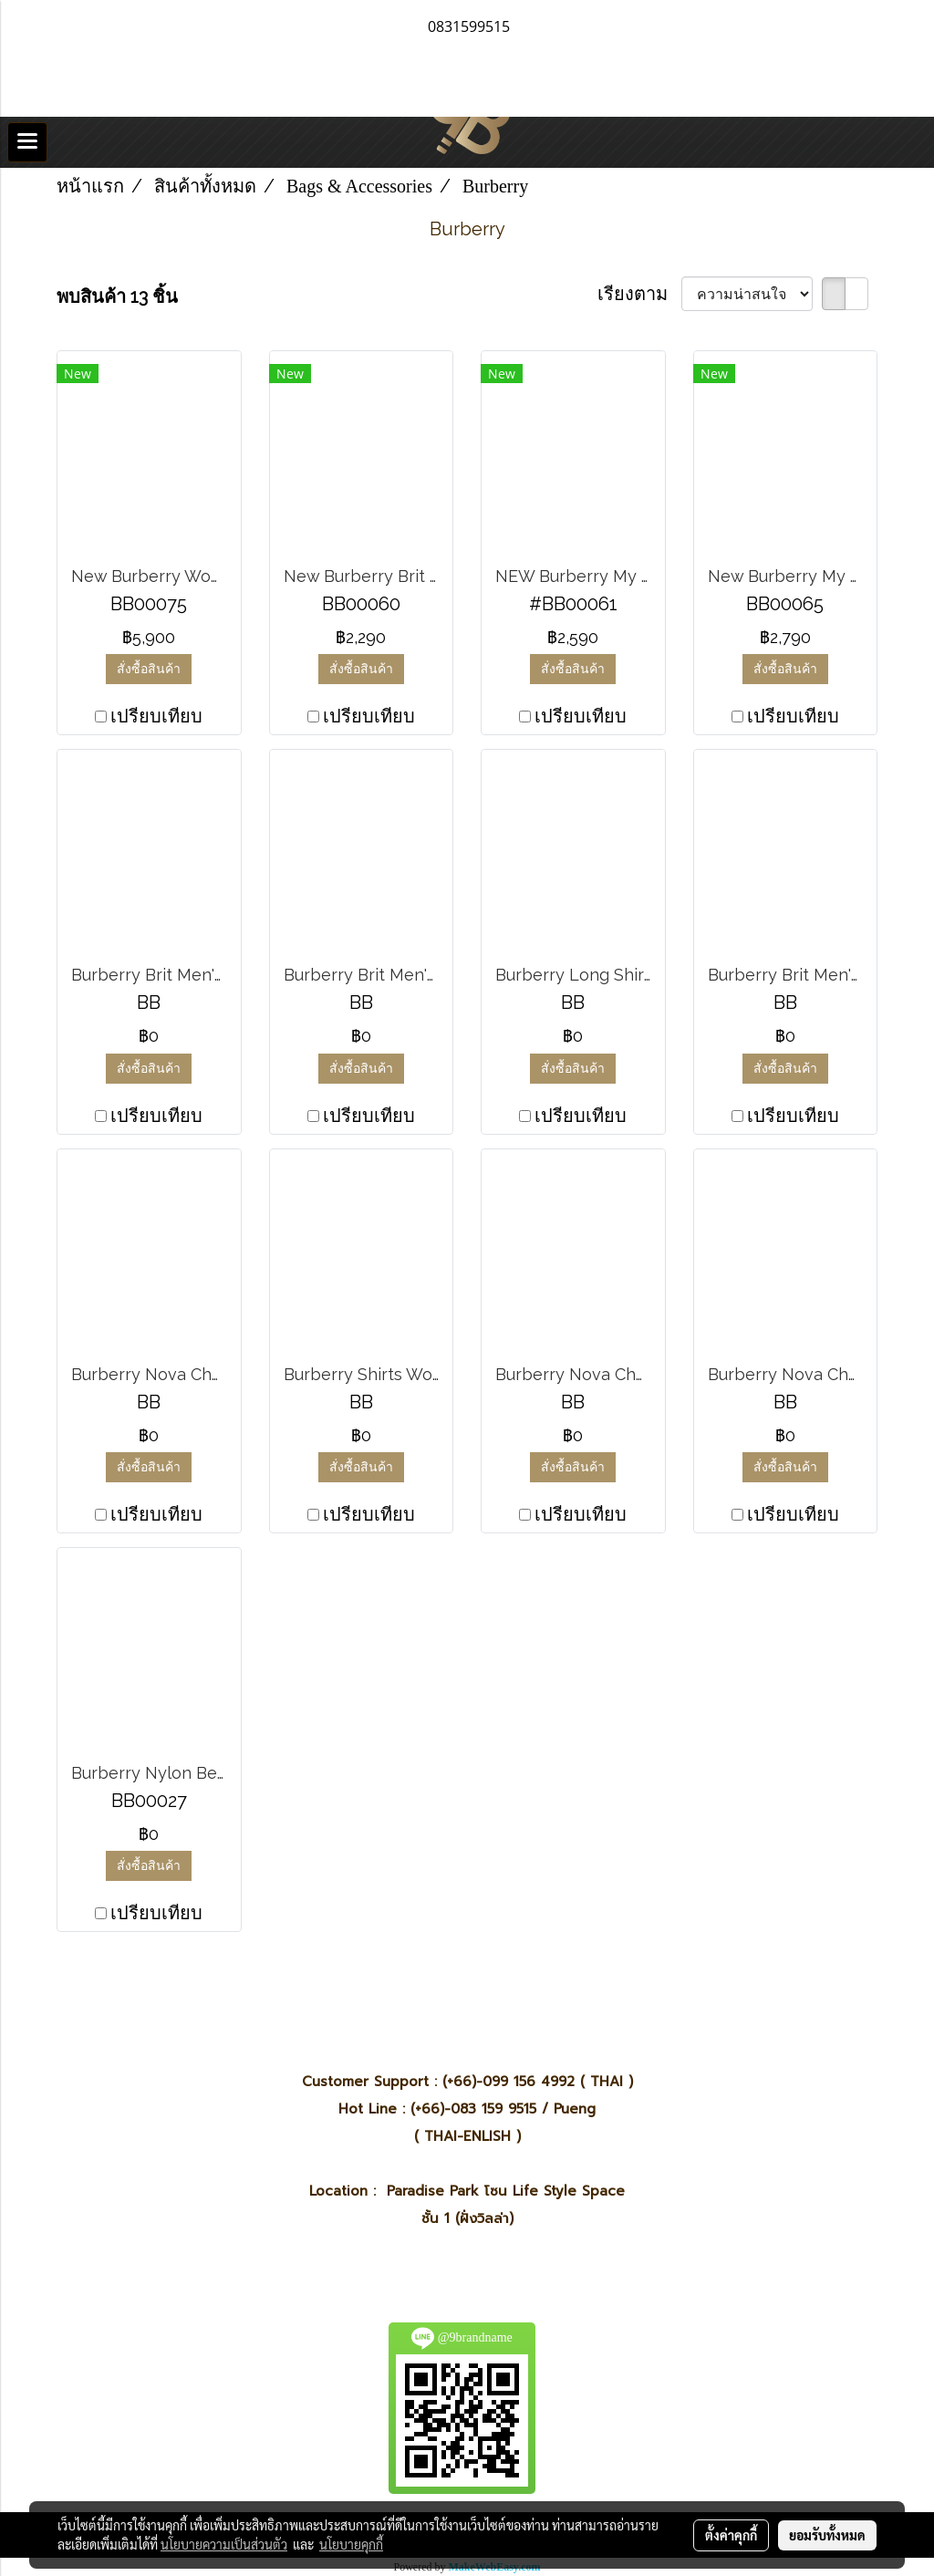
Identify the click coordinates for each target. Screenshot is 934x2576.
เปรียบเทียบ (156, 716)
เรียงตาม (639, 294)
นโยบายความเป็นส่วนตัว (224, 2544)
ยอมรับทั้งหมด (827, 2535)
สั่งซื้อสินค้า (149, 668)
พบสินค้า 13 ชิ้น (117, 296)
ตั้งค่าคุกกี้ (731, 2535)
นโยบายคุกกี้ (351, 2544)
